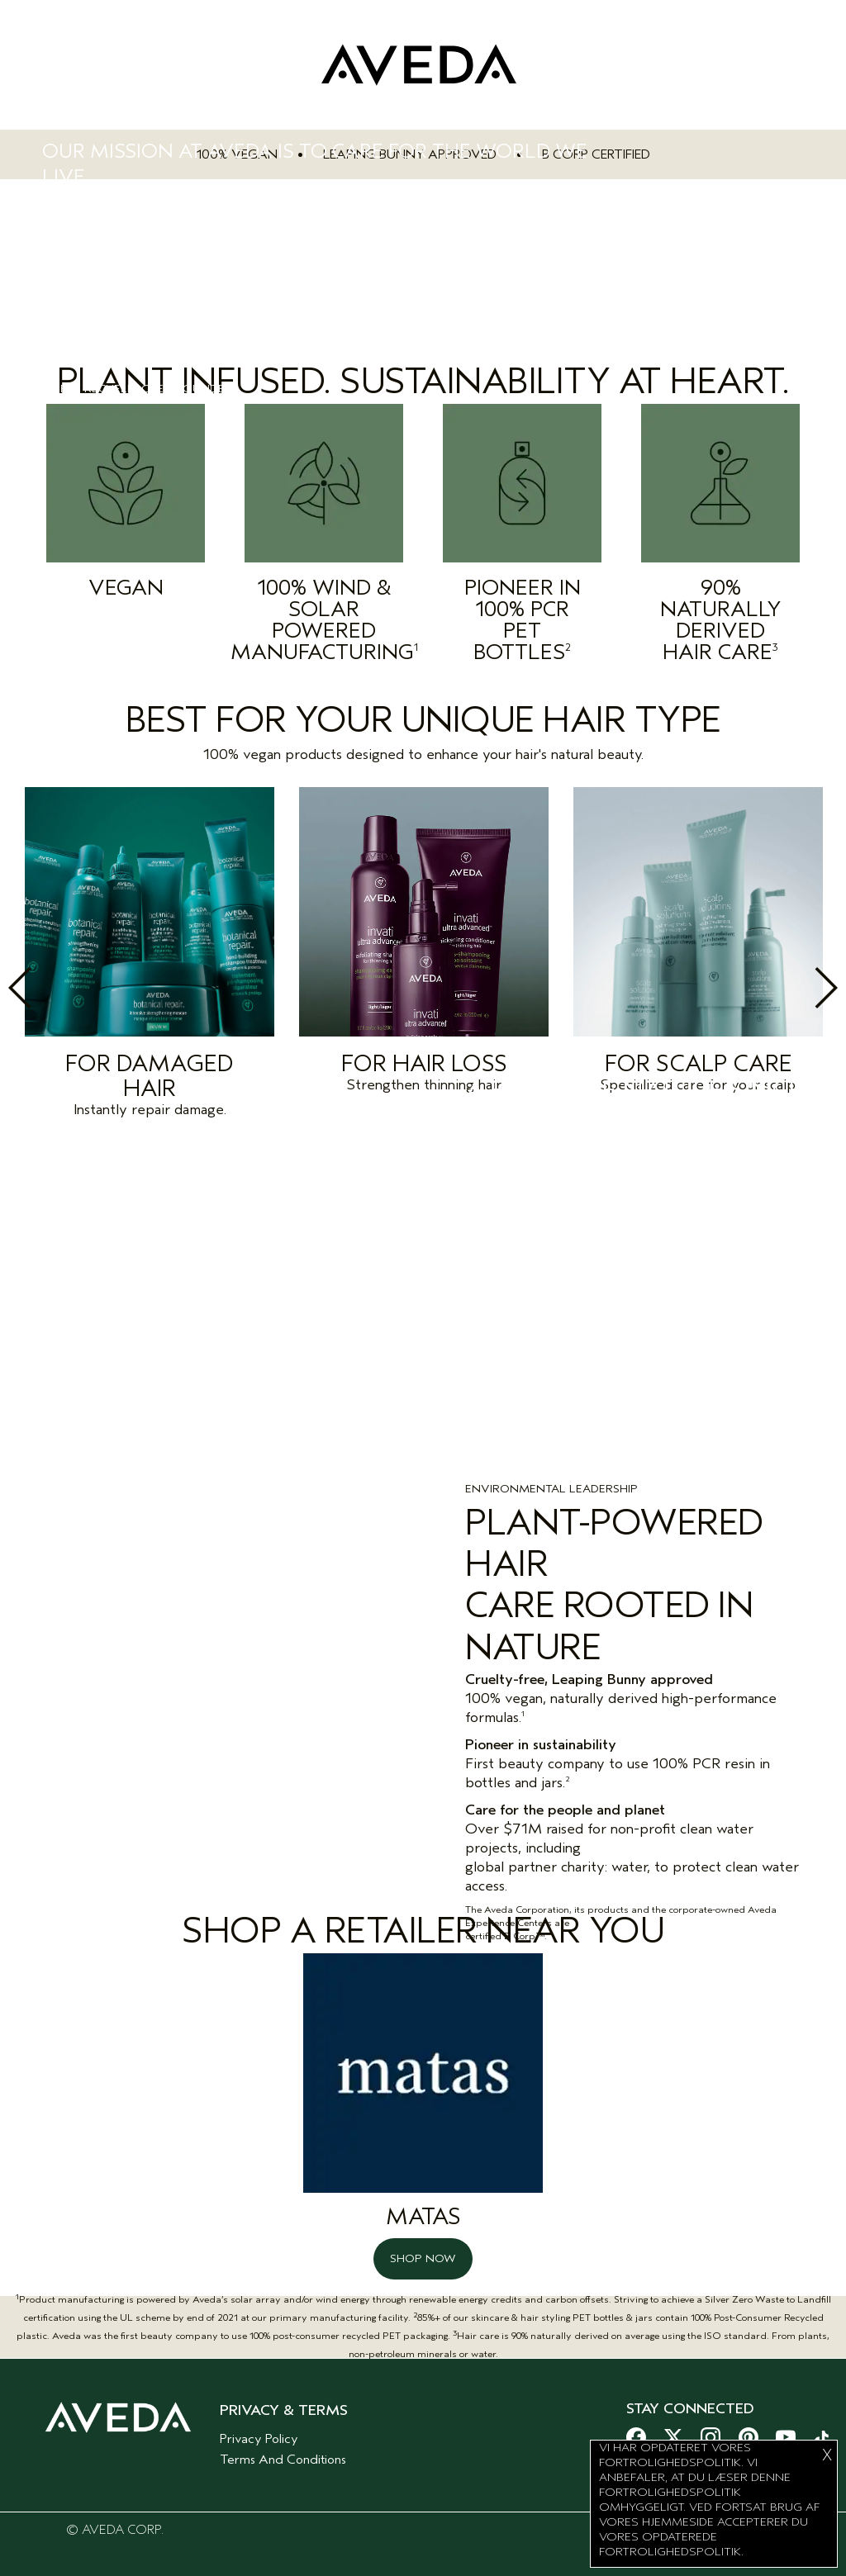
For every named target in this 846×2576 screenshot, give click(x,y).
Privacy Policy (259, 2429)
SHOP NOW (423, 2249)
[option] (149, 957)
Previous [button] (56, 987)
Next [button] (790, 987)
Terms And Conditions (283, 2449)
